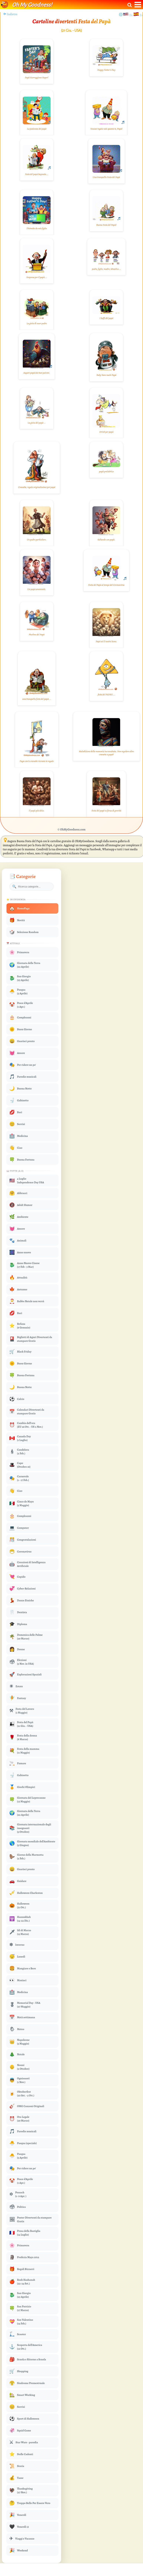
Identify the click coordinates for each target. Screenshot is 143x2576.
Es (141, 15)
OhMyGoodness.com (73, 830)
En (131, 15)
